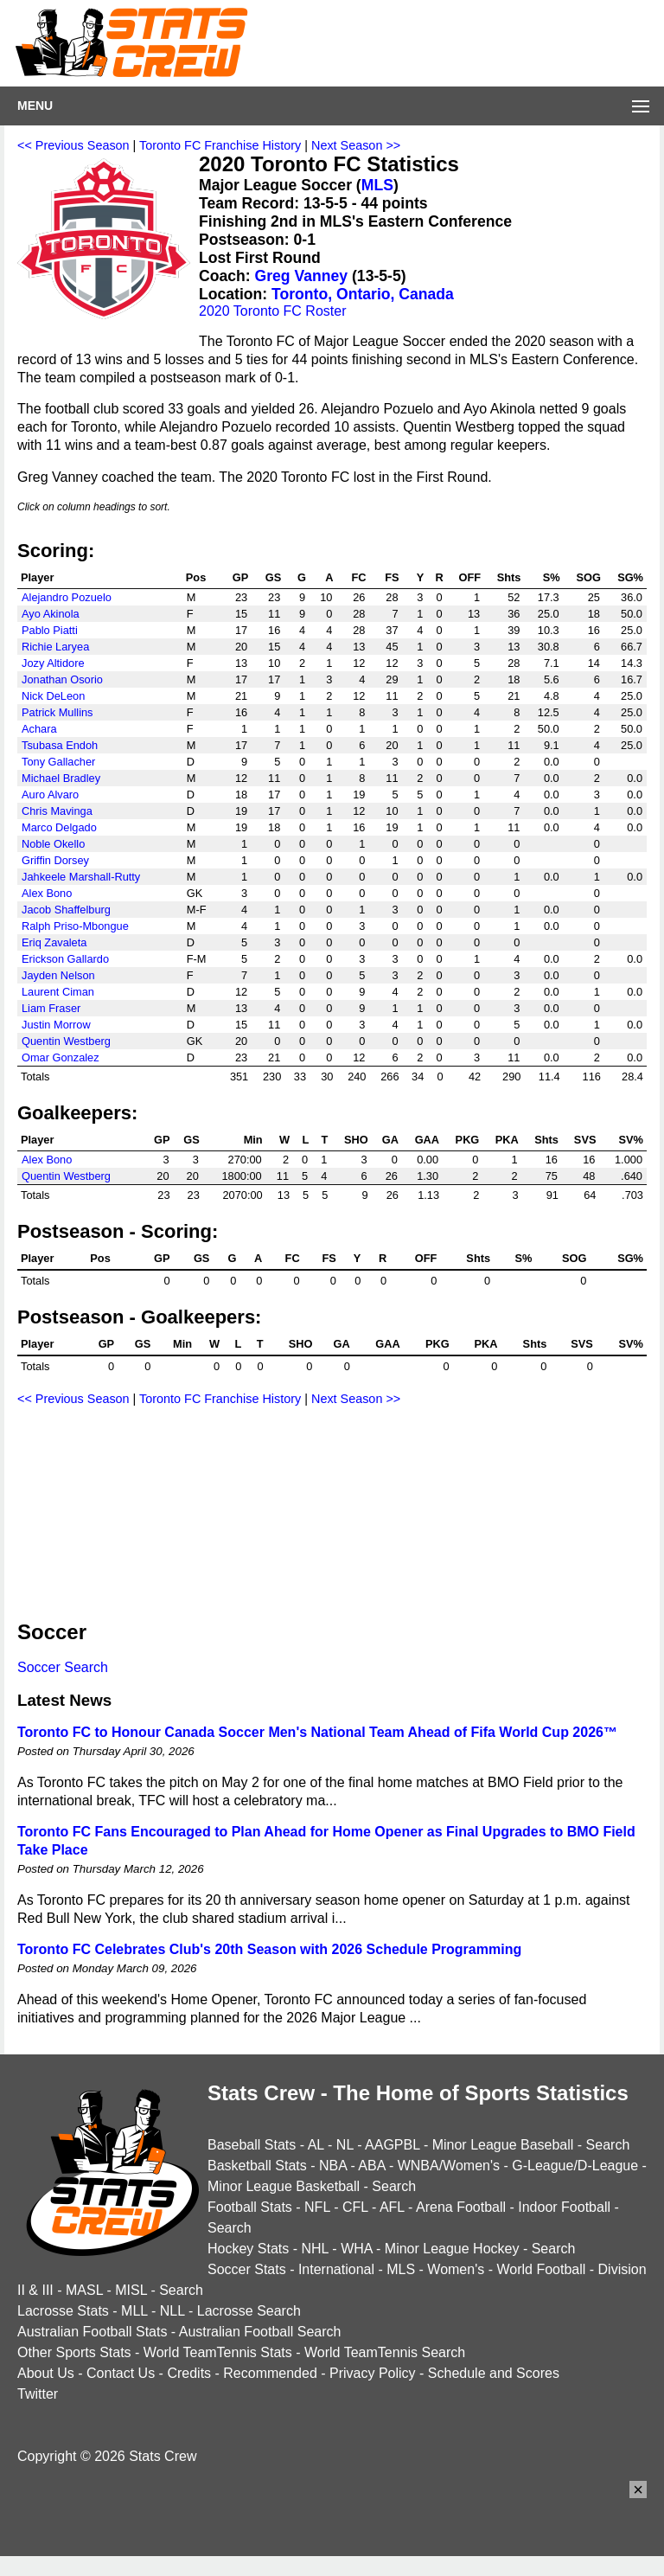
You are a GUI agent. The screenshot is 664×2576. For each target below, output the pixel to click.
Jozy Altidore (53, 663)
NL (345, 2144)
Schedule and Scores (493, 2373)
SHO (356, 1139)
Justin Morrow (56, 1024)
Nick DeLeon (53, 695)
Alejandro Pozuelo (67, 597)
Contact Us (120, 2373)
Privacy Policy (372, 2373)
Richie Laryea (55, 646)
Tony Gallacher (58, 761)
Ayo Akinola (51, 613)
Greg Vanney (301, 276)
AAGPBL (392, 2144)
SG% (630, 577)
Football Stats (250, 2207)
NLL (172, 2311)
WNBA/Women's (449, 2165)
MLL (134, 2311)
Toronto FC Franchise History (220, 145)
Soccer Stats (247, 2269)
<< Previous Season (73, 145)
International (336, 2269)
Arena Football (461, 2207)
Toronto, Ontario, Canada (362, 294)
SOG (588, 577)
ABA (371, 2165)
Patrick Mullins (57, 712)
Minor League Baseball (503, 2144)
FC (358, 577)
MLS (377, 185)
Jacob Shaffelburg (66, 909)
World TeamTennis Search (384, 2352)
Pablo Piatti (50, 630)
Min (253, 1139)
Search (608, 2144)
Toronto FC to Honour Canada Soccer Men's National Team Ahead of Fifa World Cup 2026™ (317, 1732)
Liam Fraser (51, 1008)
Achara (39, 728)
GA (390, 1139)
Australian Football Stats (92, 2331)
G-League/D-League (575, 2165)
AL (316, 2144)
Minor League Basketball (284, 2186)
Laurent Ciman (58, 991)
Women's (455, 2269)
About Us (45, 2373)
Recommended (270, 2373)
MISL (131, 2290)
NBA (333, 2165)
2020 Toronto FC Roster (272, 311)
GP (241, 577)
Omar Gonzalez (60, 1057)
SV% (631, 1139)
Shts (509, 577)
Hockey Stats (248, 2248)
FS (392, 577)
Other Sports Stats (74, 2352)
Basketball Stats (257, 2165)
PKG (468, 1139)
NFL (317, 2207)
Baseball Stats (252, 2144)
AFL (392, 2207)
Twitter (37, 2394)
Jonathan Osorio (62, 679)
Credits (189, 2373)
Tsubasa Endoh (60, 745)
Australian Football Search (260, 2331)
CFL (355, 2207)
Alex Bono (47, 893)
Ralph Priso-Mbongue (75, 926)
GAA (427, 1139)
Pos (196, 577)
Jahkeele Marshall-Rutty (81, 876)
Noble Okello (53, 843)
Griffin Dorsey (55, 860)
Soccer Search (62, 1667)
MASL (84, 2290)
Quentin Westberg (66, 1041)
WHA (356, 2248)
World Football (540, 2269)
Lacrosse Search (249, 2311)
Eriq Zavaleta (54, 942)
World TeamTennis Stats (218, 2352)
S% (551, 577)
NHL (314, 2248)
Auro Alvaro (50, 794)
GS (273, 577)
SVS (585, 1139)
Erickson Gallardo (65, 958)
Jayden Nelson (58, 975)
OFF (470, 577)
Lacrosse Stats (63, 2311)
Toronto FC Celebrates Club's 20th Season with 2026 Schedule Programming (269, 1949)
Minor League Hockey (452, 2248)
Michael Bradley (61, 778)
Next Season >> (355, 145)
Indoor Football (564, 2207)
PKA (507, 1139)
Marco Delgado (59, 827)
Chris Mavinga (57, 810)
